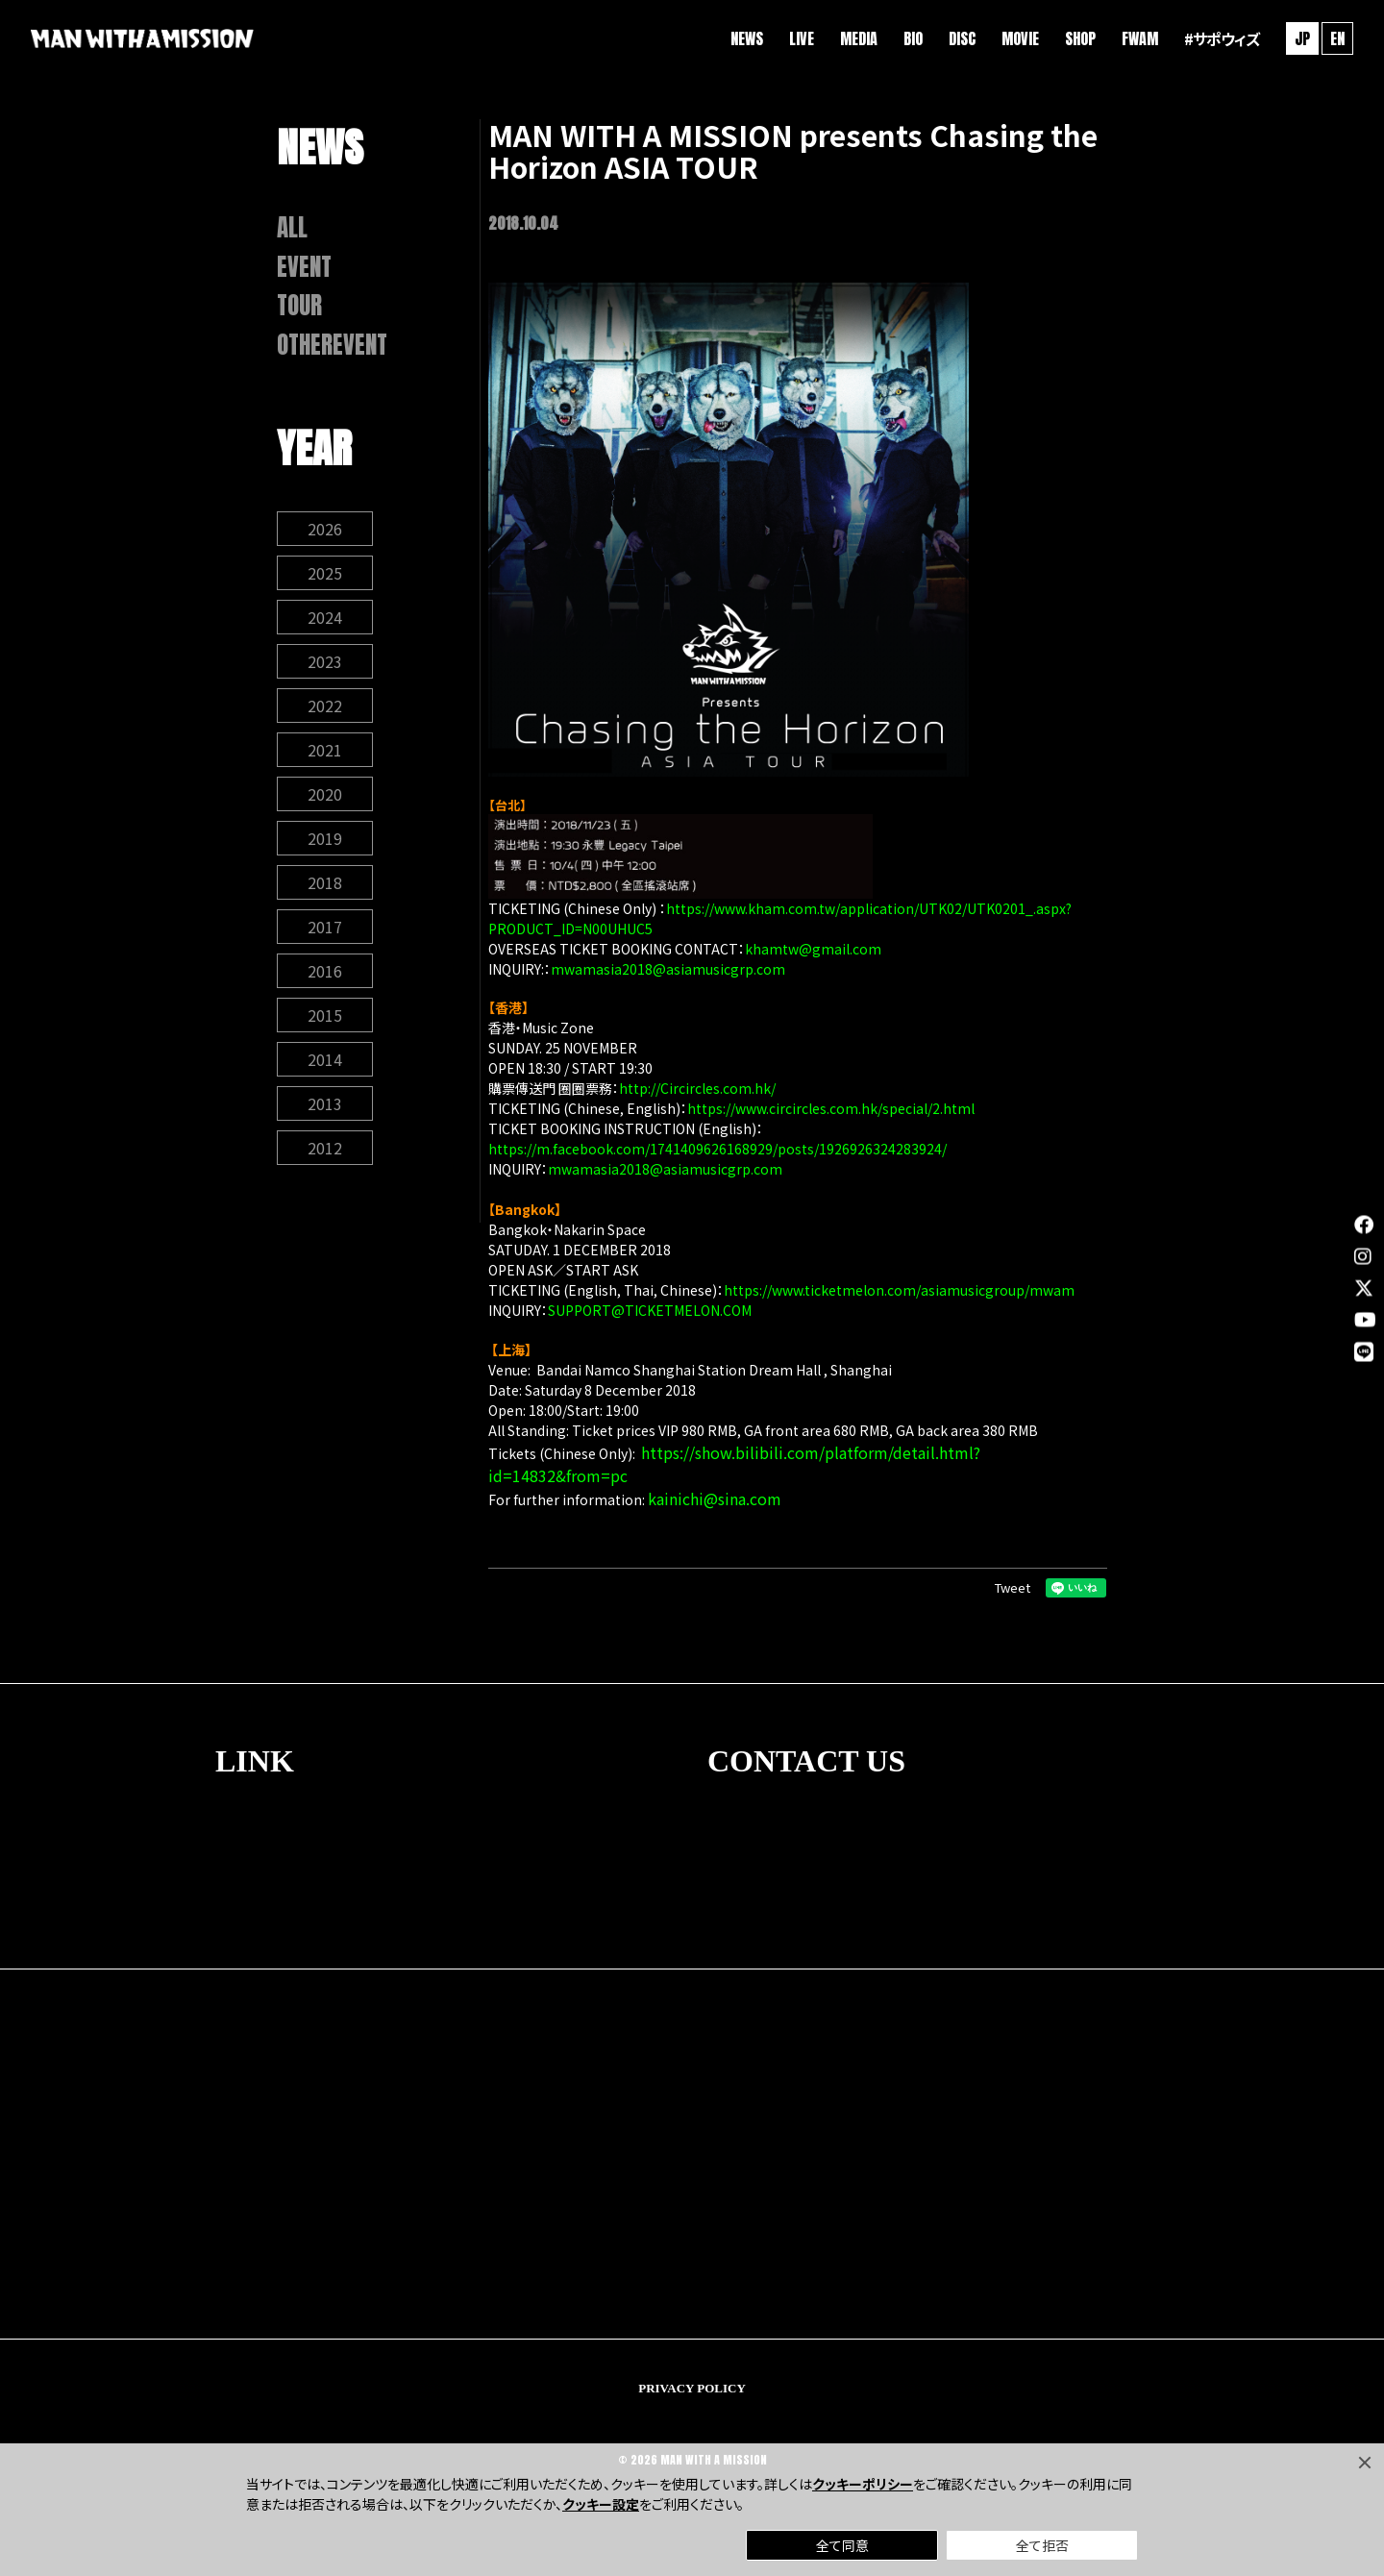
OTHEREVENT (332, 345)
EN (1337, 38)
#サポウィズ (1221, 38)
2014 (325, 1059)
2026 (325, 528)
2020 (325, 793)
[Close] (1364, 2462)
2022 (325, 705)
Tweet (1012, 1587)
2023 (325, 661)
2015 (325, 1015)
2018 (325, 882)
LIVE (801, 38)
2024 (325, 617)
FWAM (1140, 38)
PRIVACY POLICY (692, 2388)
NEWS (746, 38)
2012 (325, 1147)
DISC (962, 38)
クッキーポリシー (862, 2483)
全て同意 (842, 2545)
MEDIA (858, 38)
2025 (325, 572)
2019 (325, 838)
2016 (325, 970)
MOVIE (1020, 38)
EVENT (304, 267)
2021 (325, 749)
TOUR (299, 305)
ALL (292, 228)
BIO (913, 38)
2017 (325, 926)
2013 (325, 1103)
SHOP (1080, 38)
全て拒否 (1042, 2545)
